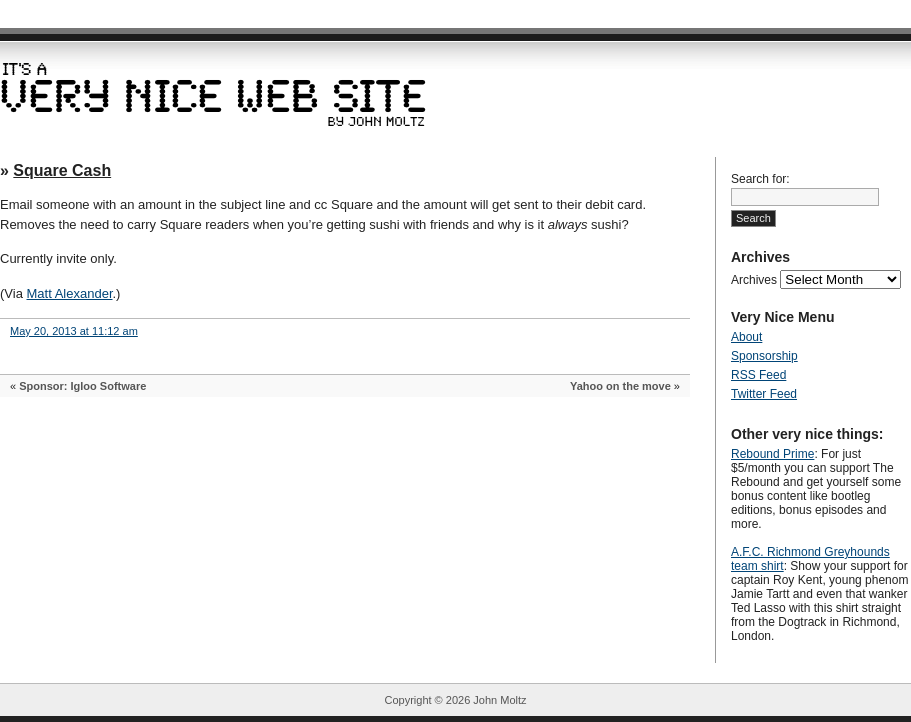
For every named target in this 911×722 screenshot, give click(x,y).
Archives (754, 280)
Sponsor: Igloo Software (82, 386)
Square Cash (62, 170)
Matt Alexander (70, 293)
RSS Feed (758, 375)
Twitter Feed (764, 394)
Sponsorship (764, 356)
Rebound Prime (772, 454)
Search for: (760, 179)
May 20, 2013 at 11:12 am (74, 331)
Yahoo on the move (620, 386)
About (746, 337)
